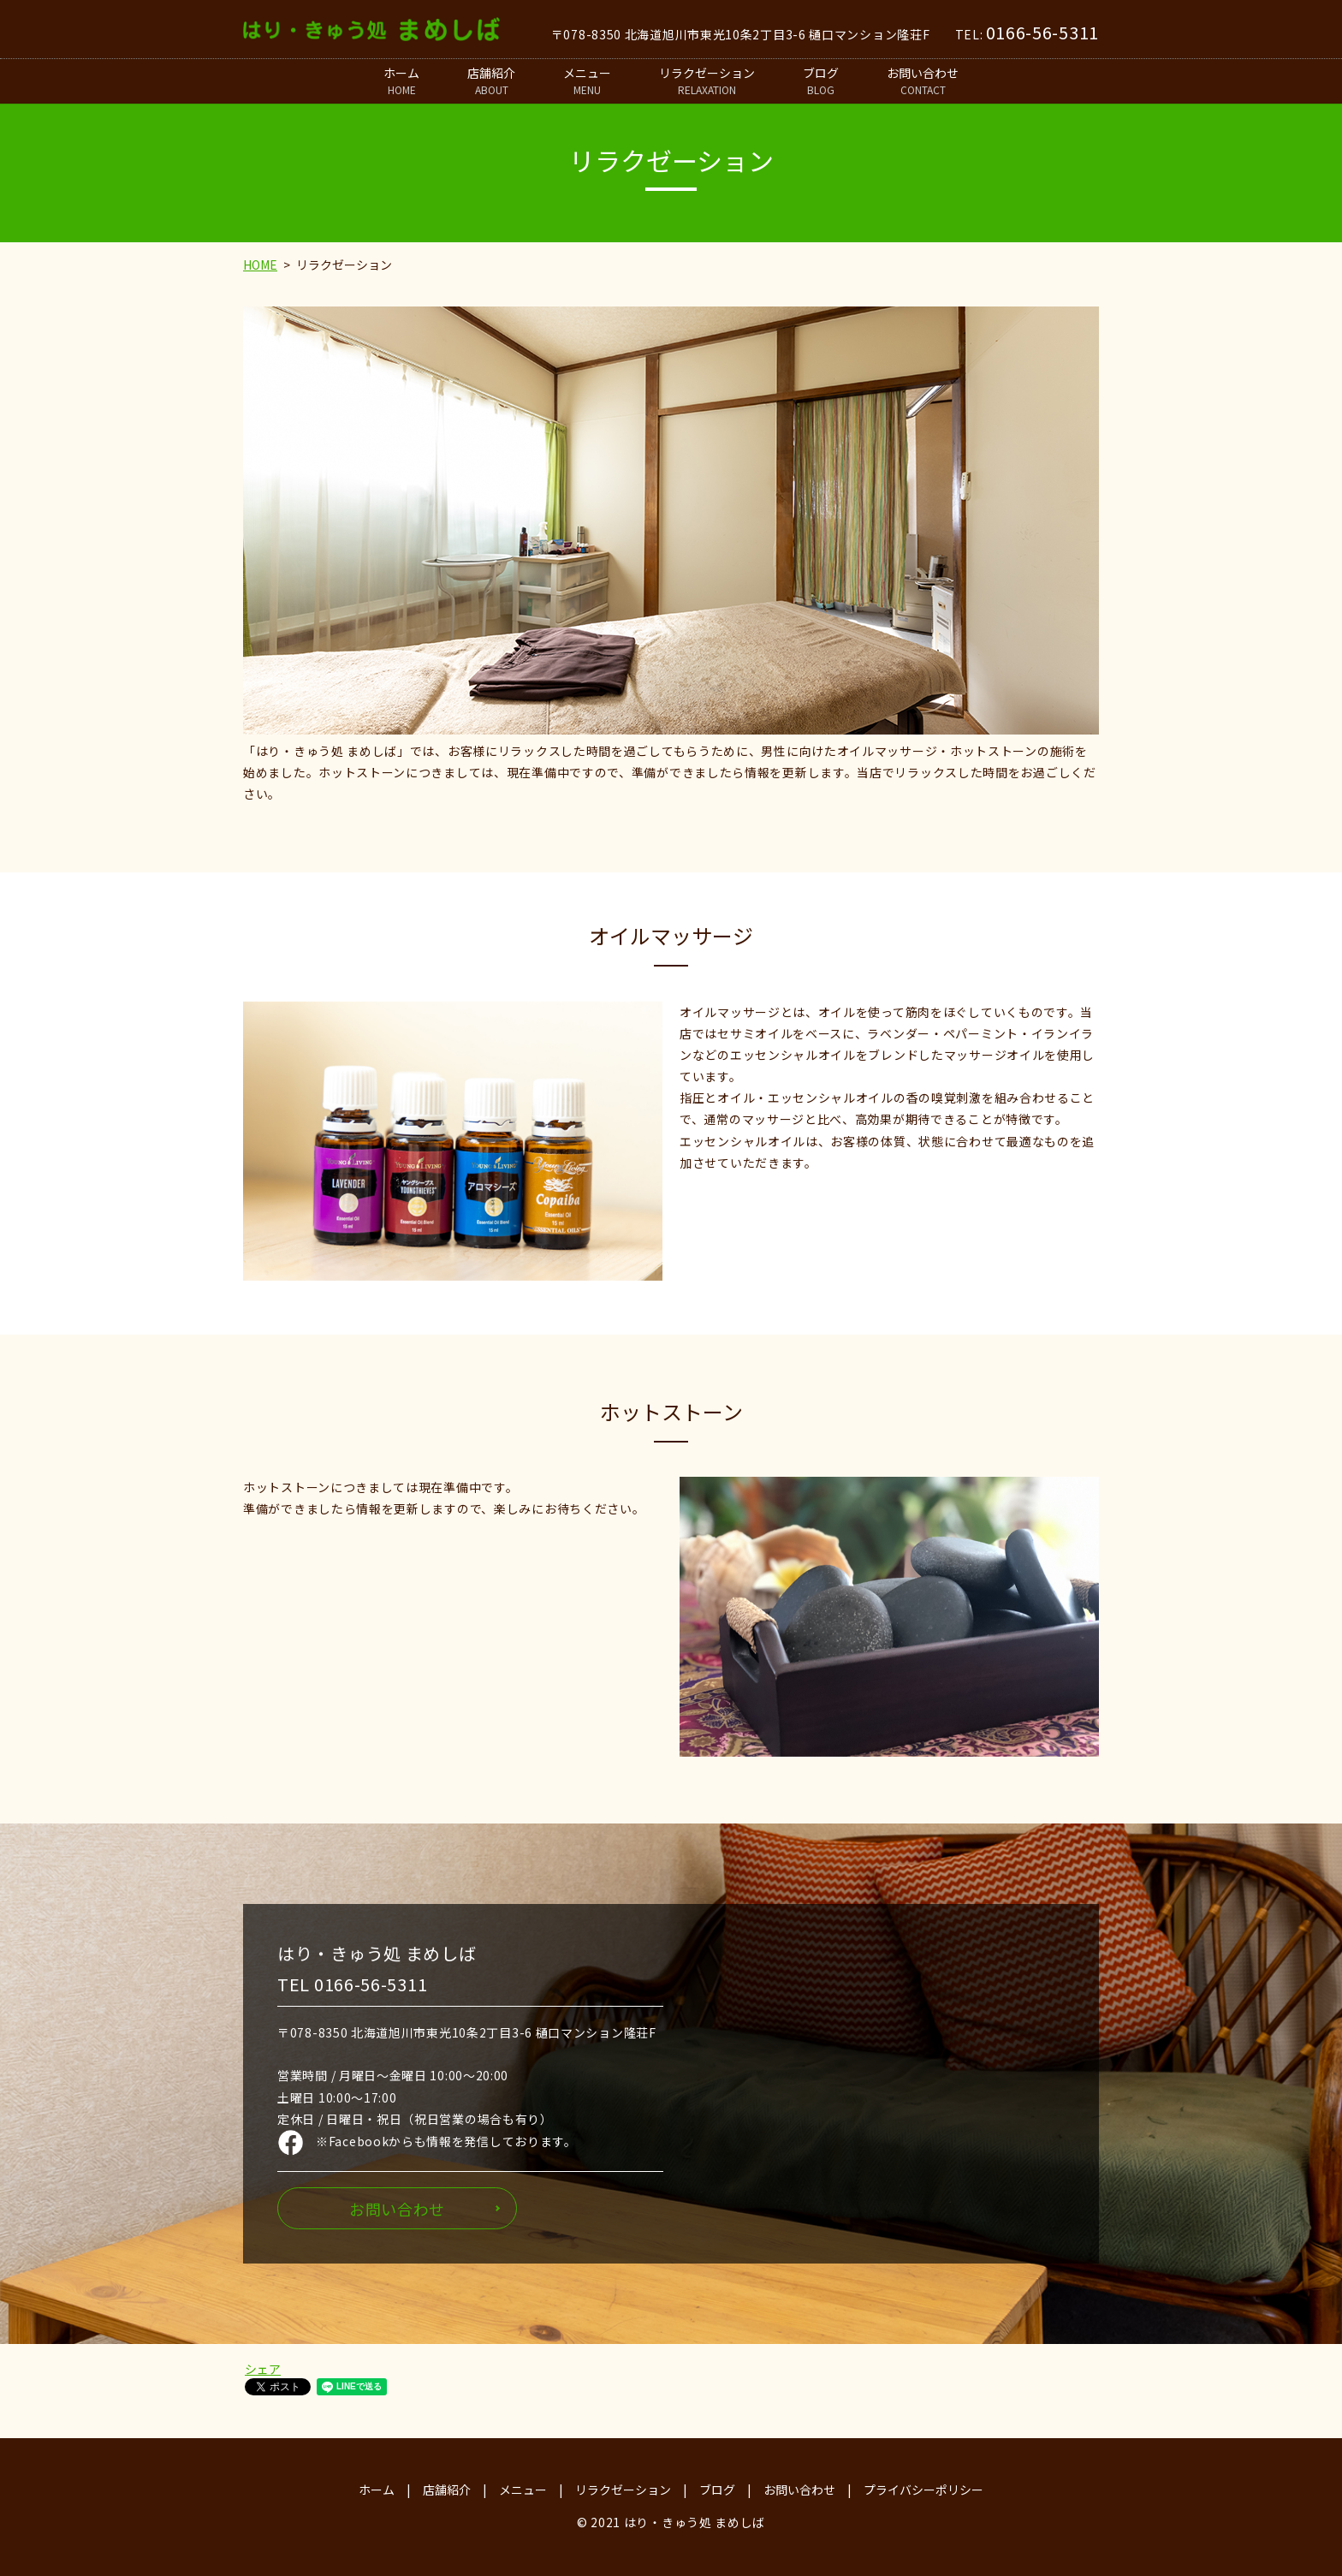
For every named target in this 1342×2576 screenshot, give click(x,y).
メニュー (587, 81)
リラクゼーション (707, 81)
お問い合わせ (923, 81)
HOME (260, 264)
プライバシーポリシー (923, 2489)
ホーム (401, 81)
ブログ (821, 81)
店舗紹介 (491, 81)
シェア (263, 2368)
